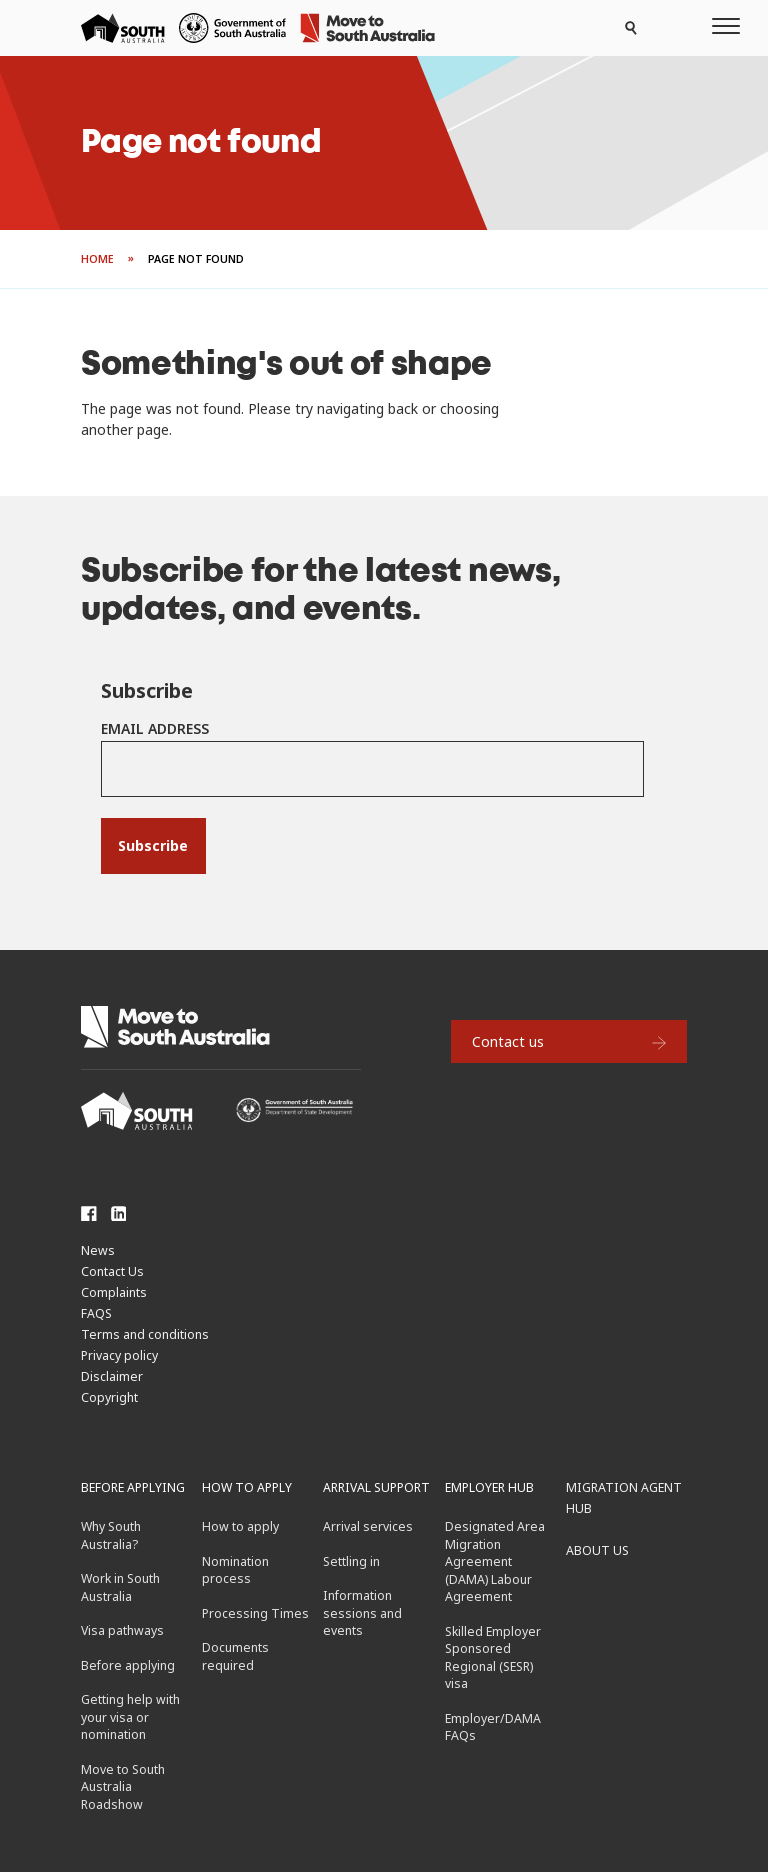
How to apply (247, 1487)
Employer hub (489, 1487)
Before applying (133, 1487)
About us (597, 1550)
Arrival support (376, 1487)
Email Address (155, 728)
